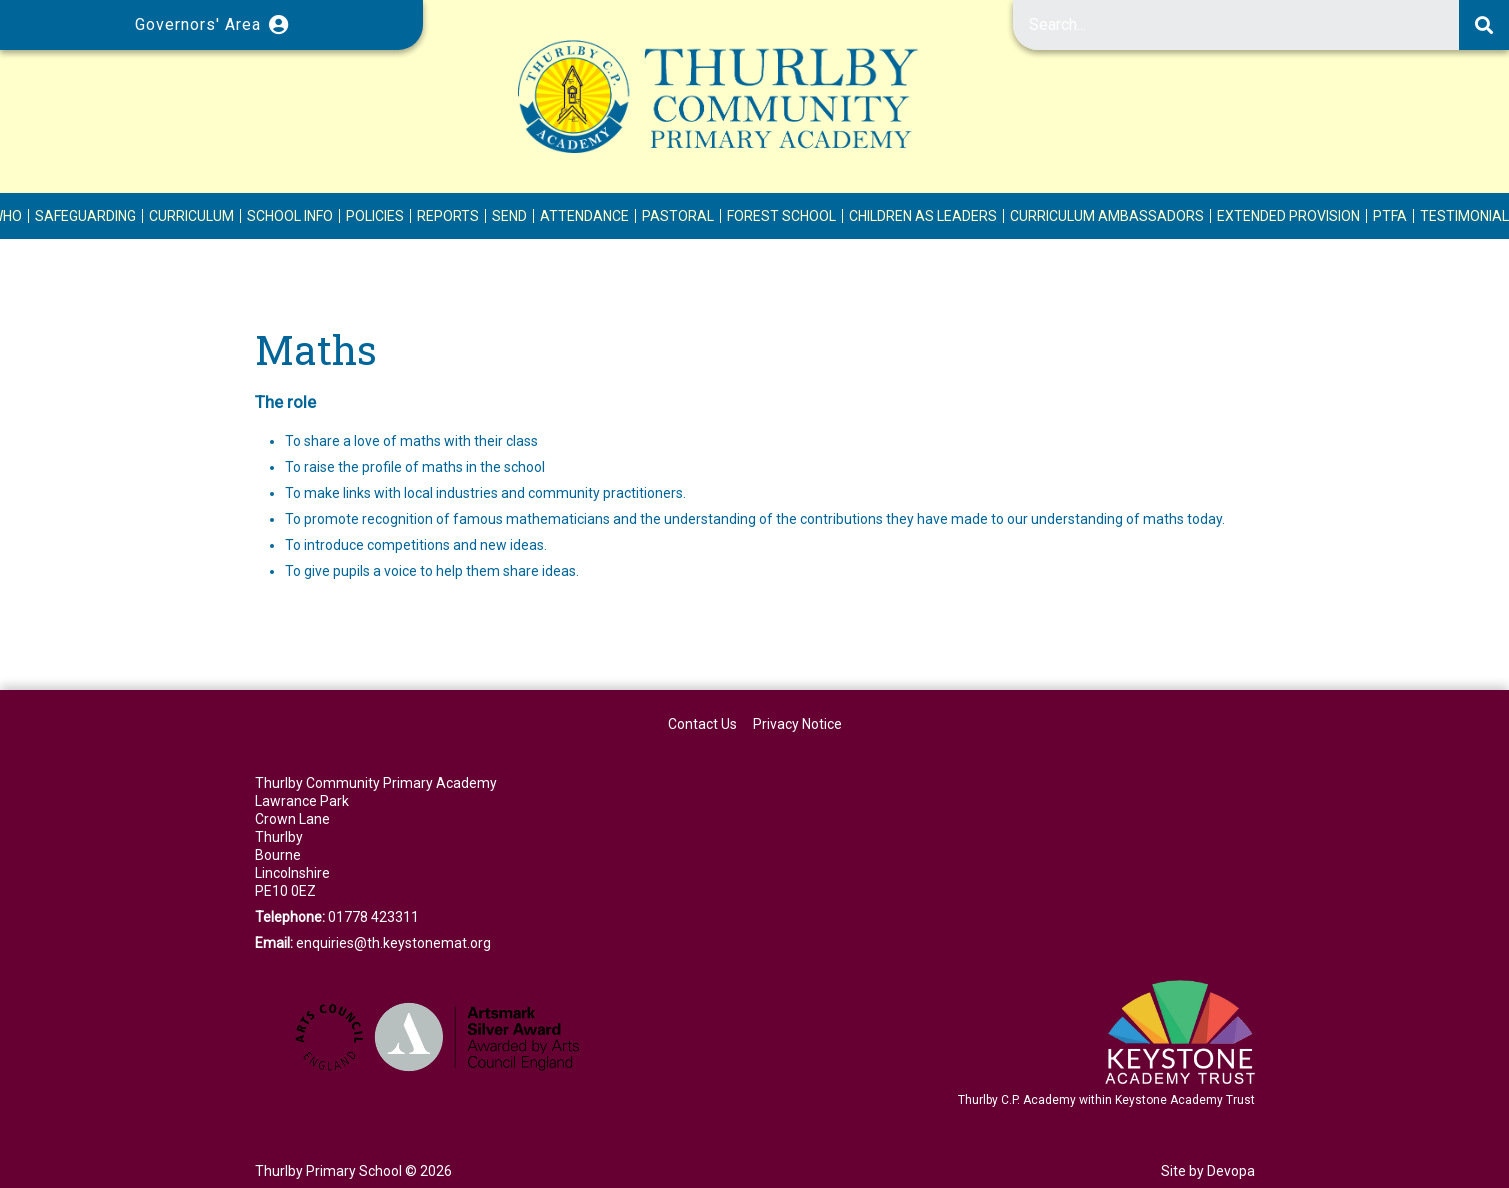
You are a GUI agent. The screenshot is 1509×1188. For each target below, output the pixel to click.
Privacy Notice (797, 724)
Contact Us (702, 724)
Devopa (1231, 1171)
